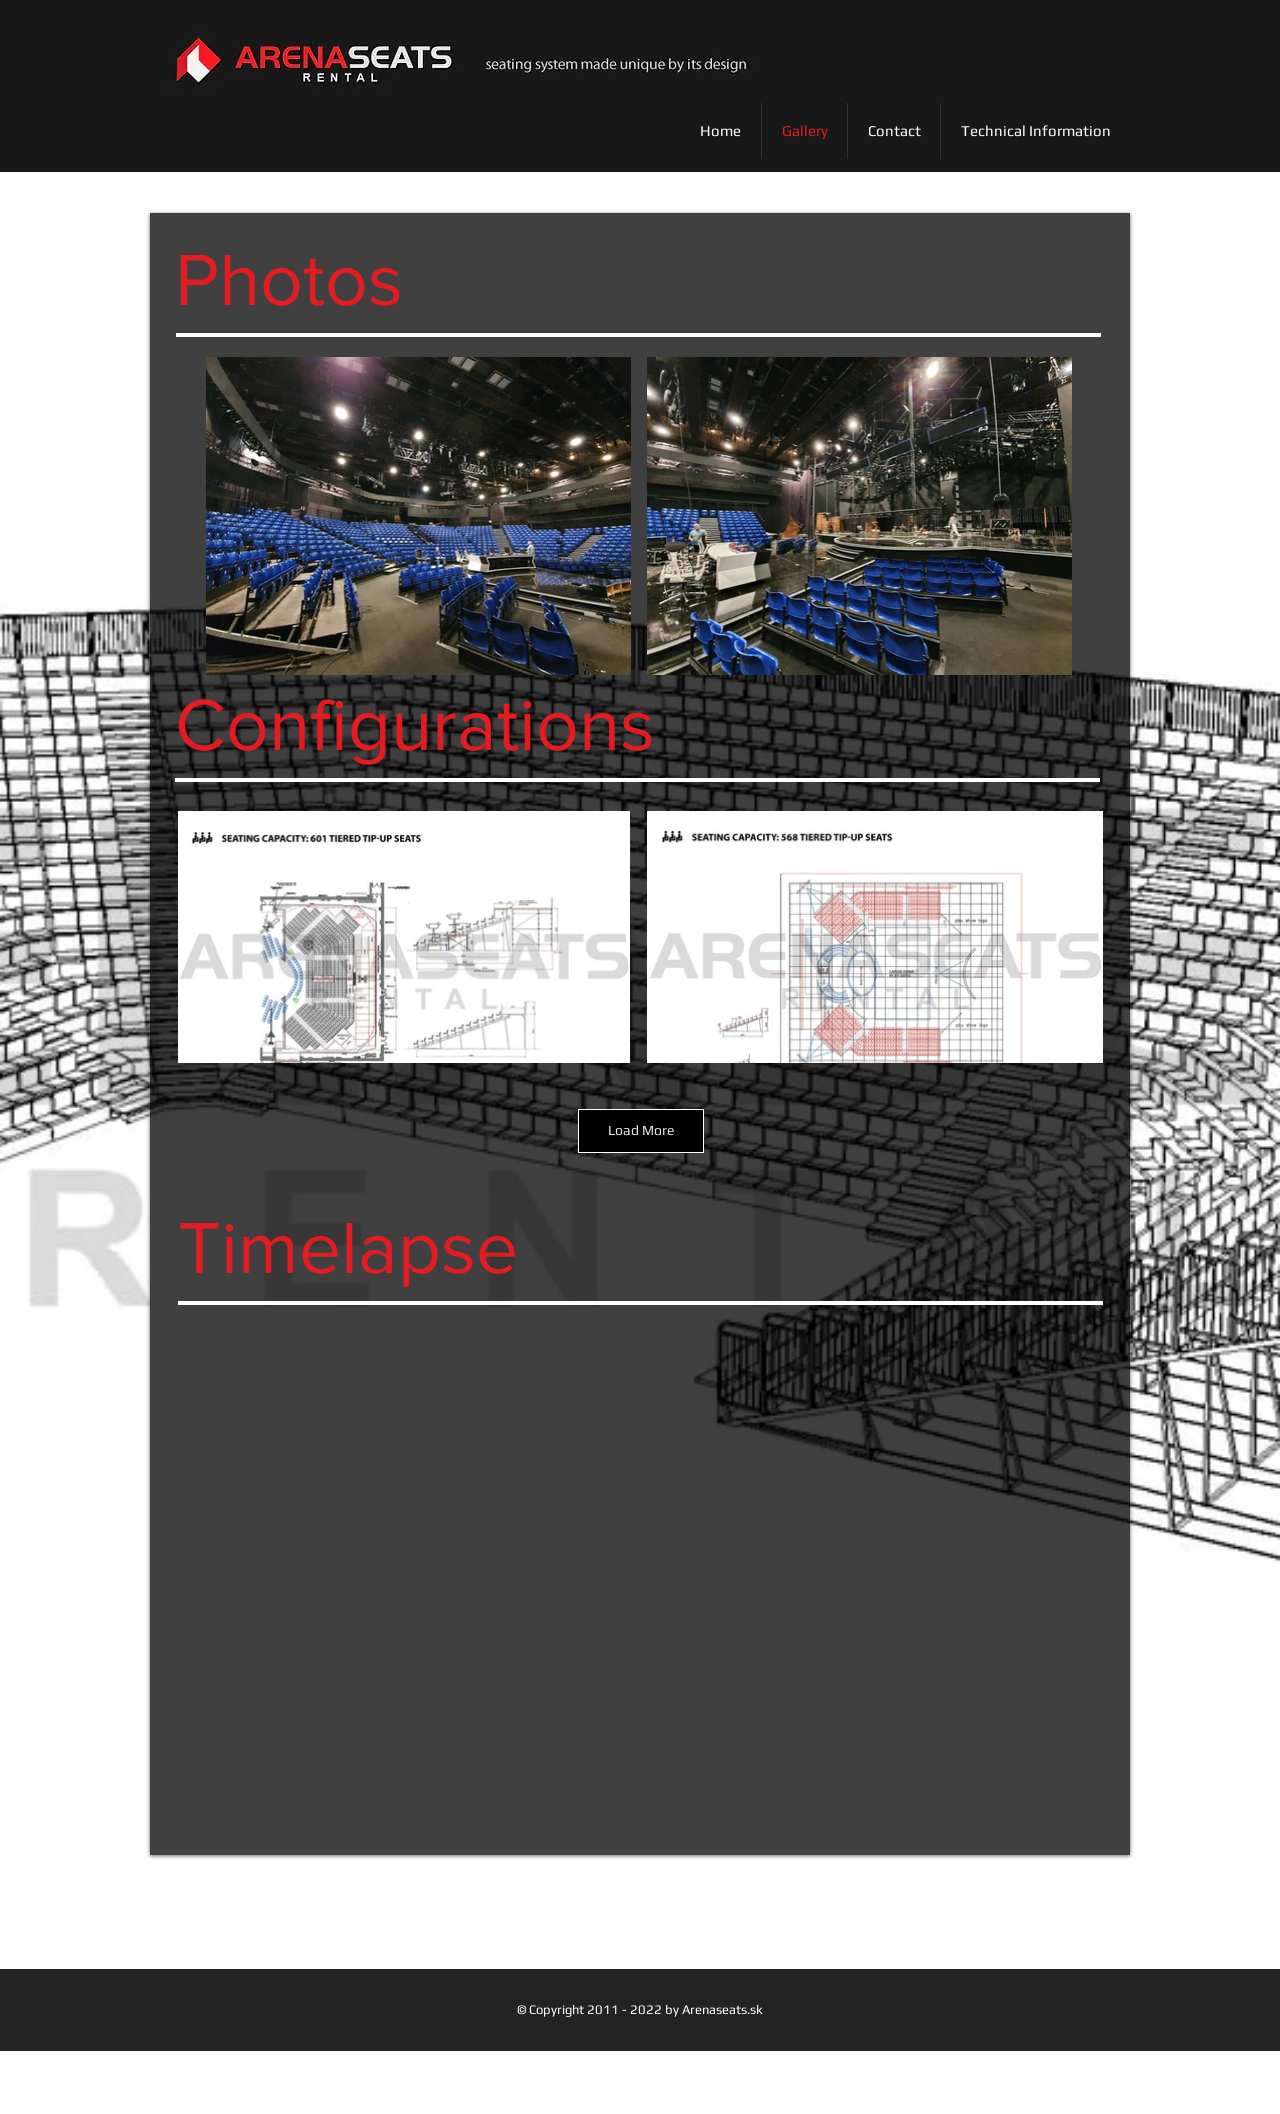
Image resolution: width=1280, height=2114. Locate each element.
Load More (641, 1130)
